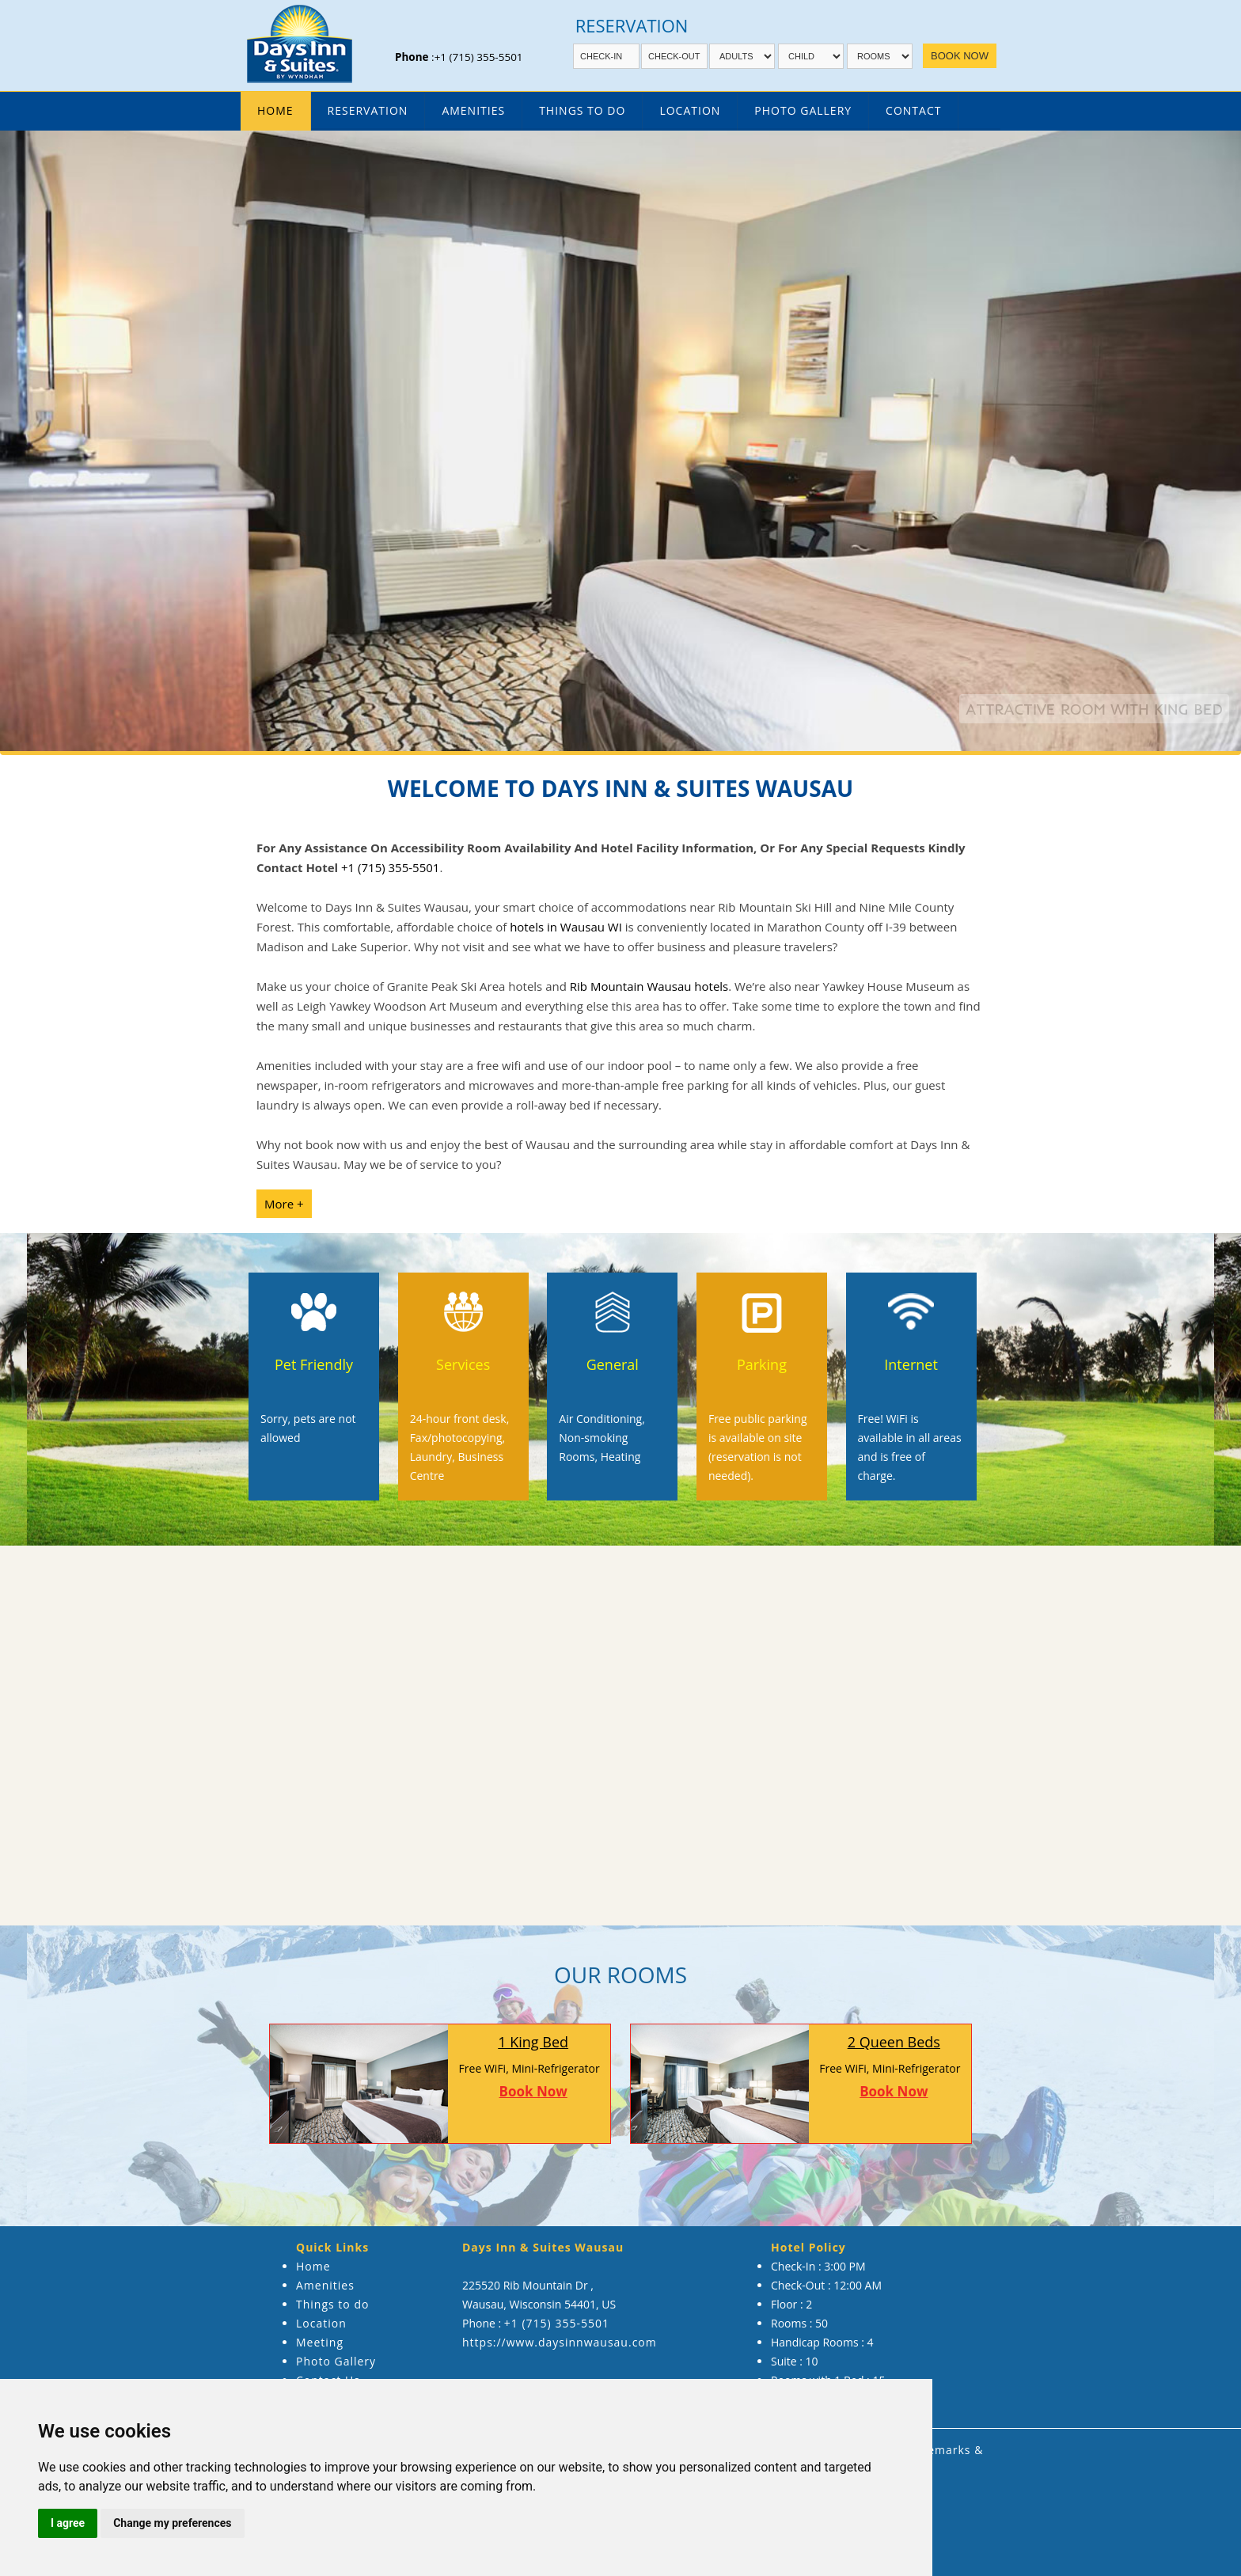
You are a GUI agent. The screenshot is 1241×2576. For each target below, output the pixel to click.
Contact (913, 110)
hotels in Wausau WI (566, 927)
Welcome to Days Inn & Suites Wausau (620, 788)
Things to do (332, 2304)
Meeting (319, 2342)
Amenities (325, 2285)
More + (284, 1204)
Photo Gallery (803, 110)
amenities (473, 110)
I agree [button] (68, 2523)
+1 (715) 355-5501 (479, 57)
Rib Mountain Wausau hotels (649, 986)
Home (275, 110)
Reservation (368, 110)
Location (689, 110)
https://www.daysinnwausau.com (559, 2342)
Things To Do (582, 110)
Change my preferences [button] (172, 2523)
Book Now (533, 2091)
